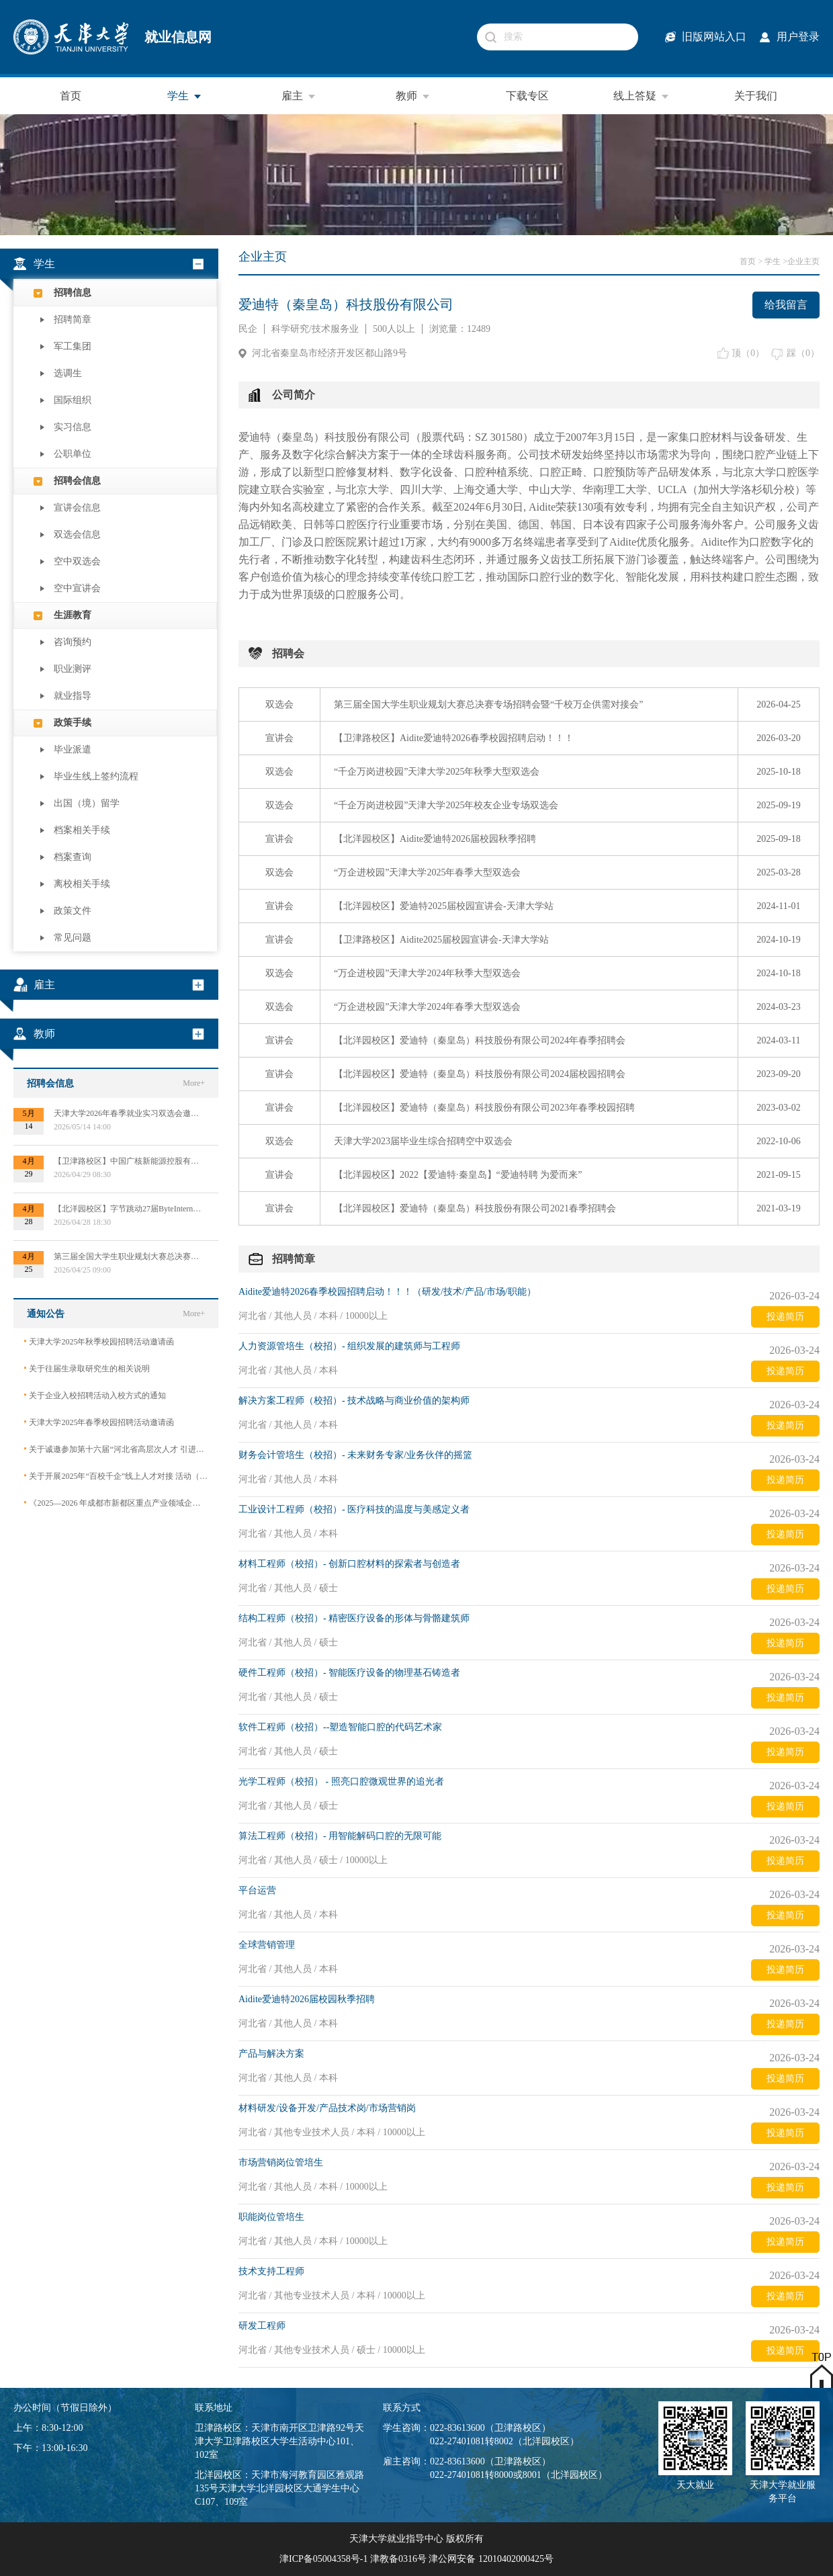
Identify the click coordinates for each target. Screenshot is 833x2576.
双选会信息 (77, 534)
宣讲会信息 (77, 508)
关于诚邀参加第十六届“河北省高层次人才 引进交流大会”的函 (116, 1449)
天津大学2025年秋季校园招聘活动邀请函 (99, 1341)
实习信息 (72, 427)
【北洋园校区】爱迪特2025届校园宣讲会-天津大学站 (444, 906)
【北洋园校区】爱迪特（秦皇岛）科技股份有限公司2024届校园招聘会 (479, 1074)
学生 (184, 96)
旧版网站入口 (714, 36)
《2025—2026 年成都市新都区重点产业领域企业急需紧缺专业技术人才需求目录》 (116, 1503)
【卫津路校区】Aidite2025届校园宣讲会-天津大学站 (441, 940)
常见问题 (72, 938)
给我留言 (785, 304)
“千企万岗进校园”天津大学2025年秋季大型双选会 (436, 772)
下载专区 (527, 95)
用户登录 (798, 36)
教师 (413, 96)
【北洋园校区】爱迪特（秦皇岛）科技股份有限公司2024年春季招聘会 (479, 1040)
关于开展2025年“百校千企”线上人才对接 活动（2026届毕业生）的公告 (116, 1476)
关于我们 (755, 95)
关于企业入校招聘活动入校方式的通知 (95, 1395)
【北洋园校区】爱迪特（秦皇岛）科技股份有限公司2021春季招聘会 (475, 1208)
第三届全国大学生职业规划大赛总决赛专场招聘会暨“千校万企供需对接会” (488, 704)
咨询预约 (72, 642)
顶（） (748, 353)
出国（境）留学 (87, 803)
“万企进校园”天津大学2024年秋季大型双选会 (427, 973)
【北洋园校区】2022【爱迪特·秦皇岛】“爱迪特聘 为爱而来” (458, 1175)
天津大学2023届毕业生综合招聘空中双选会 (423, 1141)
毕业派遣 (72, 749)
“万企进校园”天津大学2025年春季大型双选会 (427, 872)
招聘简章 (72, 319)
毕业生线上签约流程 (96, 776)
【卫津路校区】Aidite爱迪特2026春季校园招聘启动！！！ (454, 738)
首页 (70, 95)
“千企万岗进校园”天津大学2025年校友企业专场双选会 (446, 805)
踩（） (803, 353)
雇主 (298, 96)
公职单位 (72, 454)
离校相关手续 (82, 884)
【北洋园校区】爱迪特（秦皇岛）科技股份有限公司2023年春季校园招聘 (484, 1108)
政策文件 (72, 911)
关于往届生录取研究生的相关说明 (87, 1368)
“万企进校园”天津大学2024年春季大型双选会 (427, 1007)
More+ (194, 1083)
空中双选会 (77, 561)
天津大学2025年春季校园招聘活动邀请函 (99, 1422)
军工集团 (72, 346)
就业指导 (72, 696)
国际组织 (72, 400)
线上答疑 (641, 96)
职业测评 (72, 669)
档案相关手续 (82, 830)
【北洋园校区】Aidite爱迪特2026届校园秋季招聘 (435, 839)
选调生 (68, 373)
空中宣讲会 (77, 588)
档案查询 (72, 857)
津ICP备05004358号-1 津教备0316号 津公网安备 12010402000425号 (416, 2559)
